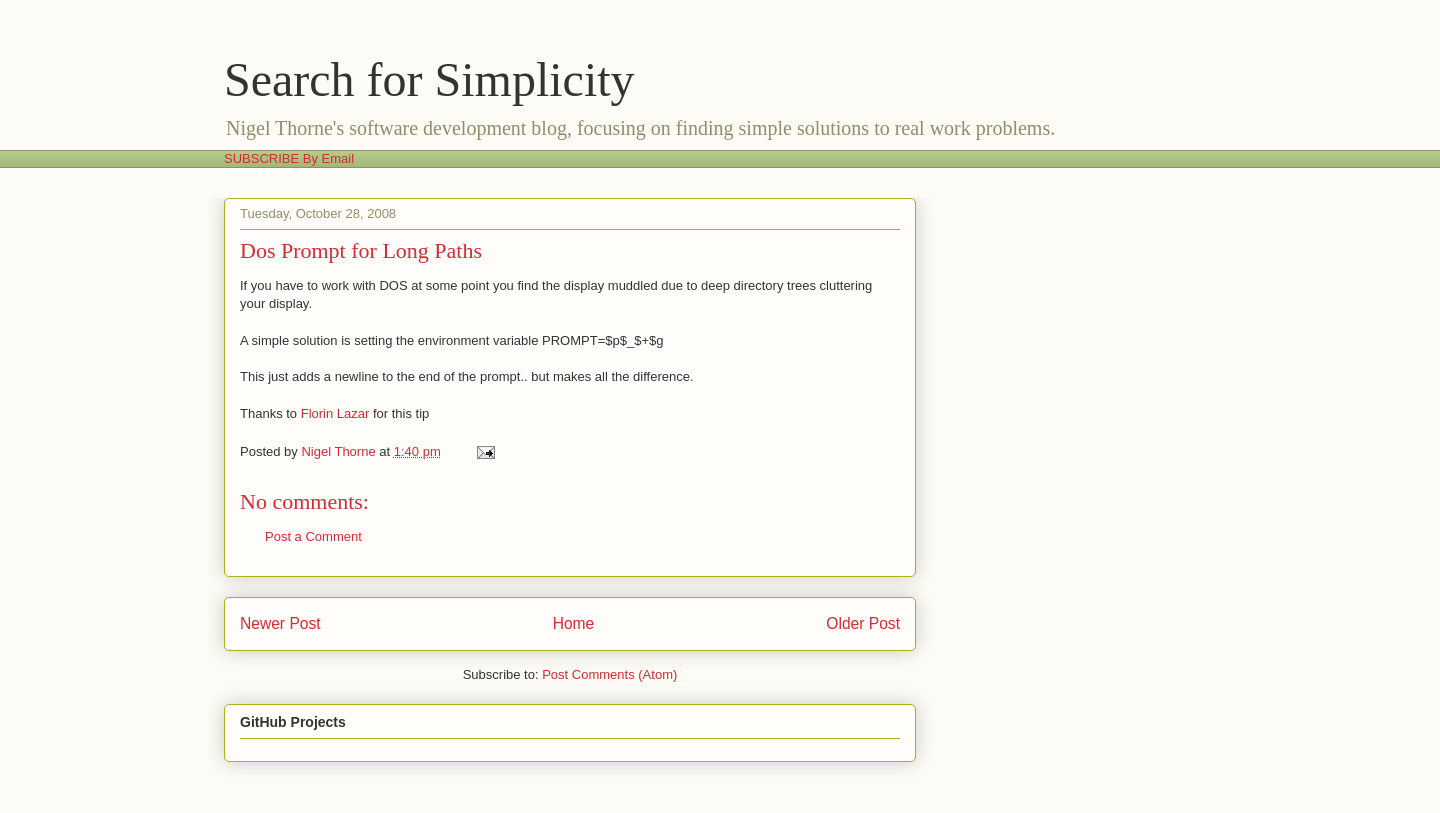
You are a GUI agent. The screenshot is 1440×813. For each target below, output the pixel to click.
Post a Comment (313, 536)
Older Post (863, 623)
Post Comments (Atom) (609, 674)
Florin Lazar (335, 413)
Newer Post (280, 623)
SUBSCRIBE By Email (289, 158)
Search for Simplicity (429, 79)
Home (574, 623)
